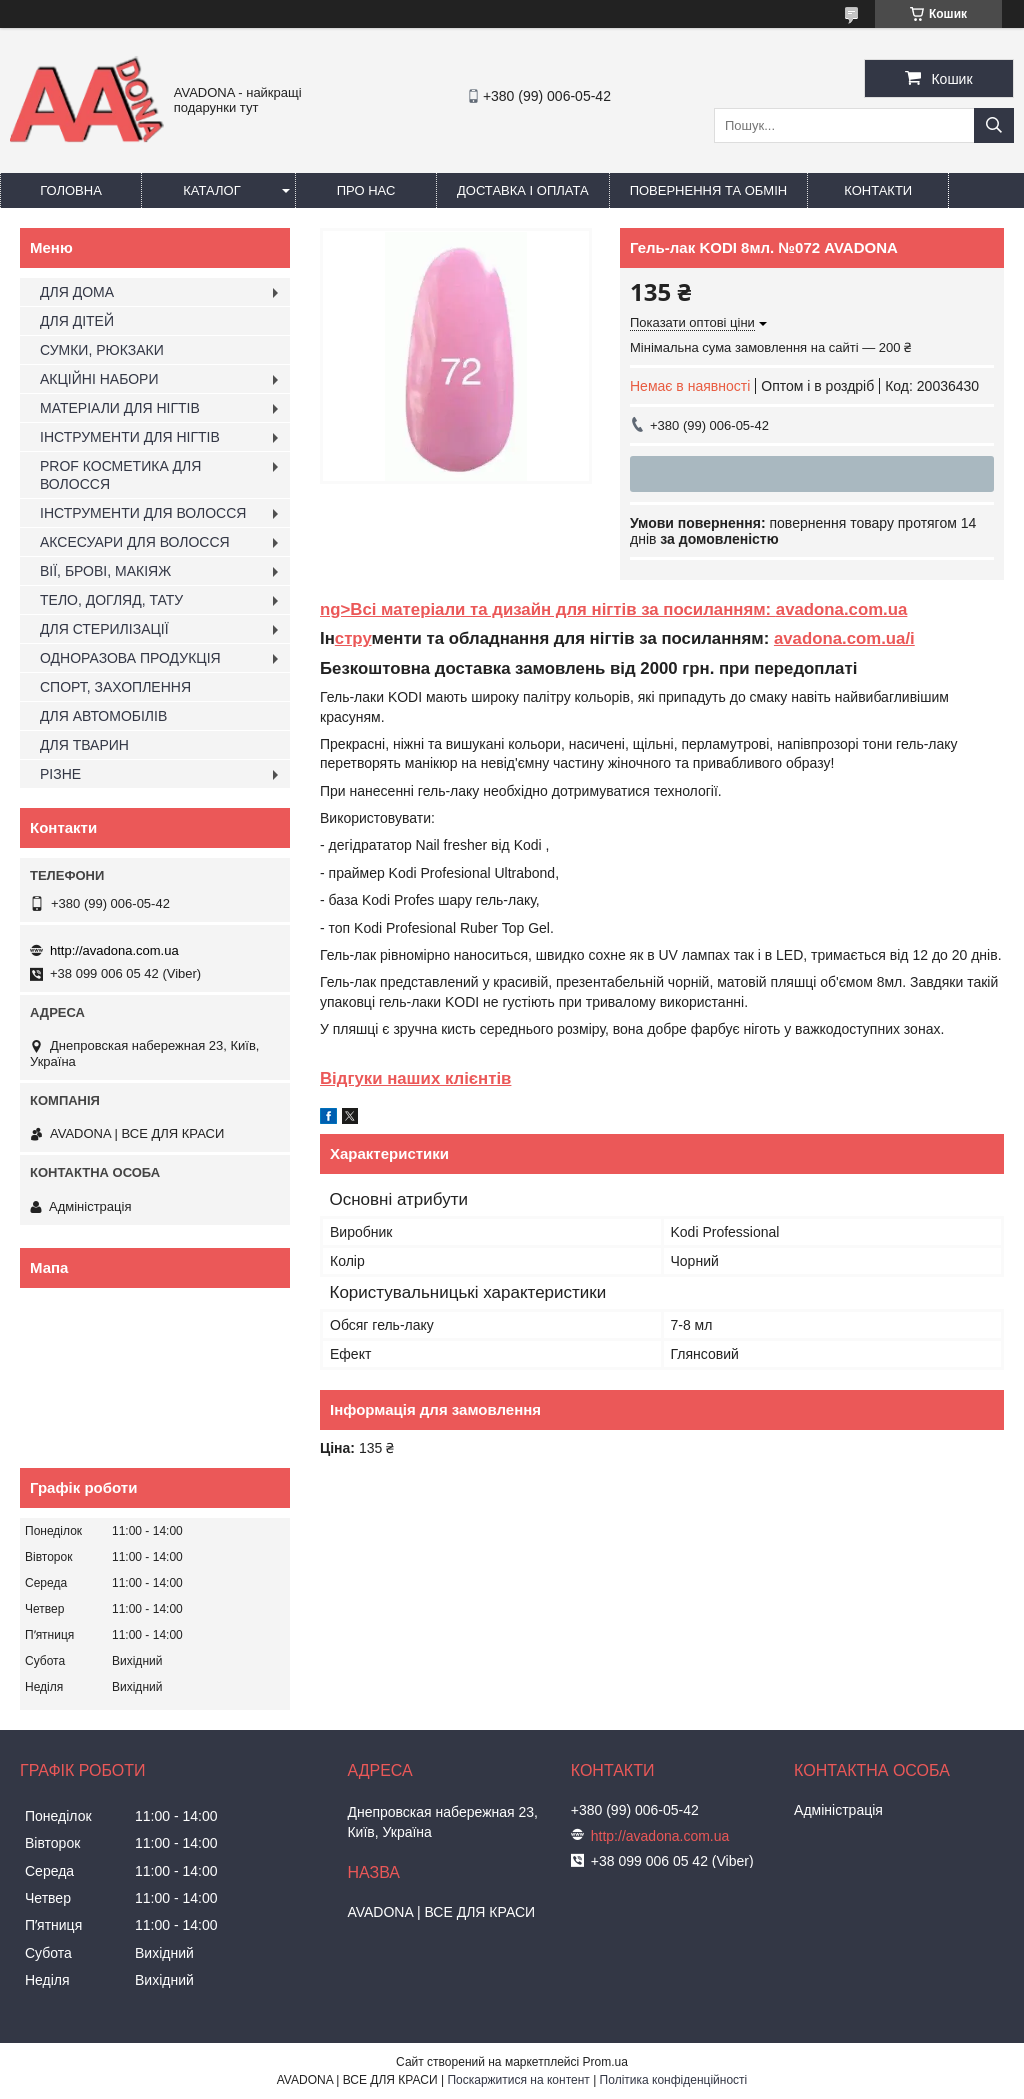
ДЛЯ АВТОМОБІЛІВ (103, 716)
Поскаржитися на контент (518, 2080)
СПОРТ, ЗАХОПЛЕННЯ (115, 687)
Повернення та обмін (709, 190)
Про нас (366, 190)
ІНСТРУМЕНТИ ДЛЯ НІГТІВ (130, 437)
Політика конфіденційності (674, 2080)
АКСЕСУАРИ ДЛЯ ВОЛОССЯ (135, 542)
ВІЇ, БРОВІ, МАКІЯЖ (105, 571)
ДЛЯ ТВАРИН (84, 745)
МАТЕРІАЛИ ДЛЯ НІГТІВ (120, 408)
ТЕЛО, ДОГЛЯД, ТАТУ (111, 600)
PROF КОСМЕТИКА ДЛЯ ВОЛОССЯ (120, 475)
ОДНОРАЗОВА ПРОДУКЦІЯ (130, 658)
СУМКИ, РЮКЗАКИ (102, 350)
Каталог (211, 190)
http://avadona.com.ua (114, 950)
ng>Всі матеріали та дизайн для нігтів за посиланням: (548, 609)
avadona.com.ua (842, 609)
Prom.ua (605, 2062)
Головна (71, 190)
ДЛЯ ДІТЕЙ (77, 321)
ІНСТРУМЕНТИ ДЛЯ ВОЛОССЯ (143, 513)
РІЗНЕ (60, 774)
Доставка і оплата (523, 190)
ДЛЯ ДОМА (77, 292)
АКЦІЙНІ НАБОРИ (99, 379)
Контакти (878, 190)
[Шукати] (994, 125)
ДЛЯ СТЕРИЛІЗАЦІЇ (104, 629)
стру (353, 638)
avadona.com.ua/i (844, 638)
